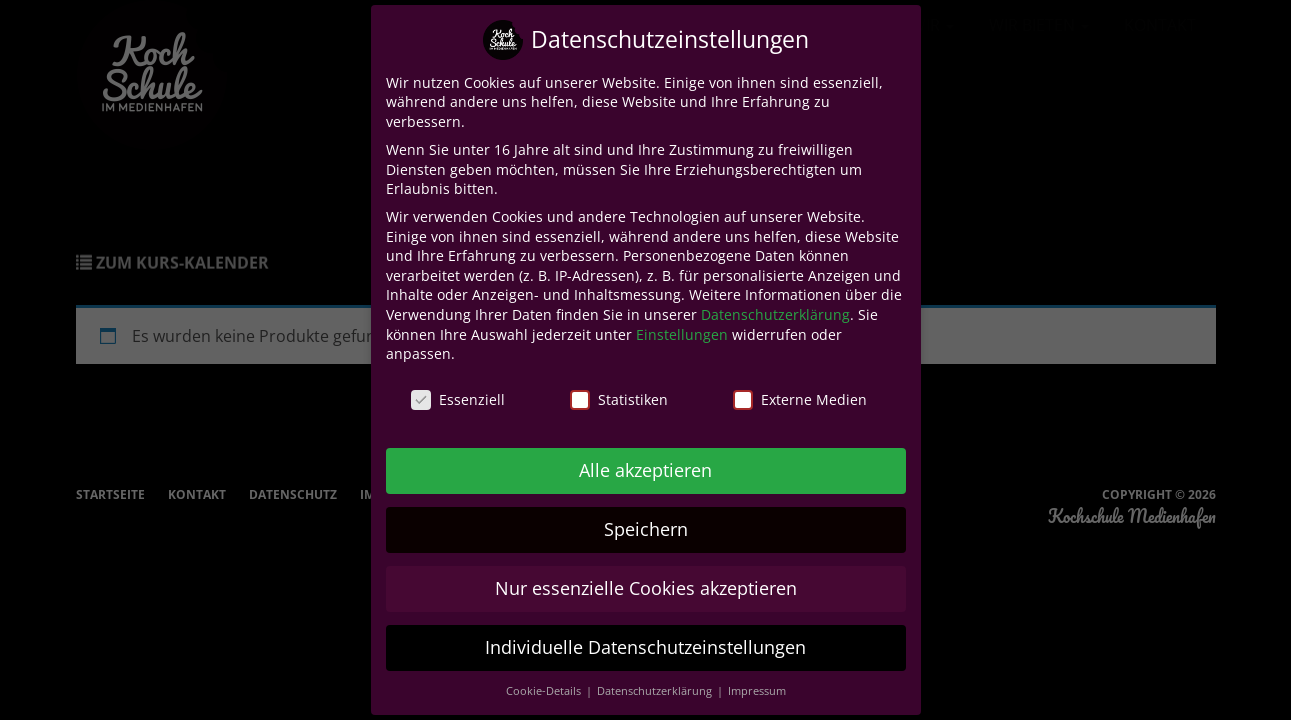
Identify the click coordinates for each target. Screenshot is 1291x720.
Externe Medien (800, 399)
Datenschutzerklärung (775, 314)
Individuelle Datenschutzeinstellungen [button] (645, 647)
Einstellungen (682, 334)
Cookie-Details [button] (545, 691)
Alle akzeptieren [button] (645, 470)
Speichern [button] (646, 529)
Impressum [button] (757, 691)
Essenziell (458, 399)
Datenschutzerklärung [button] (656, 691)
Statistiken (619, 399)
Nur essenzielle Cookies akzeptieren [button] (646, 588)
